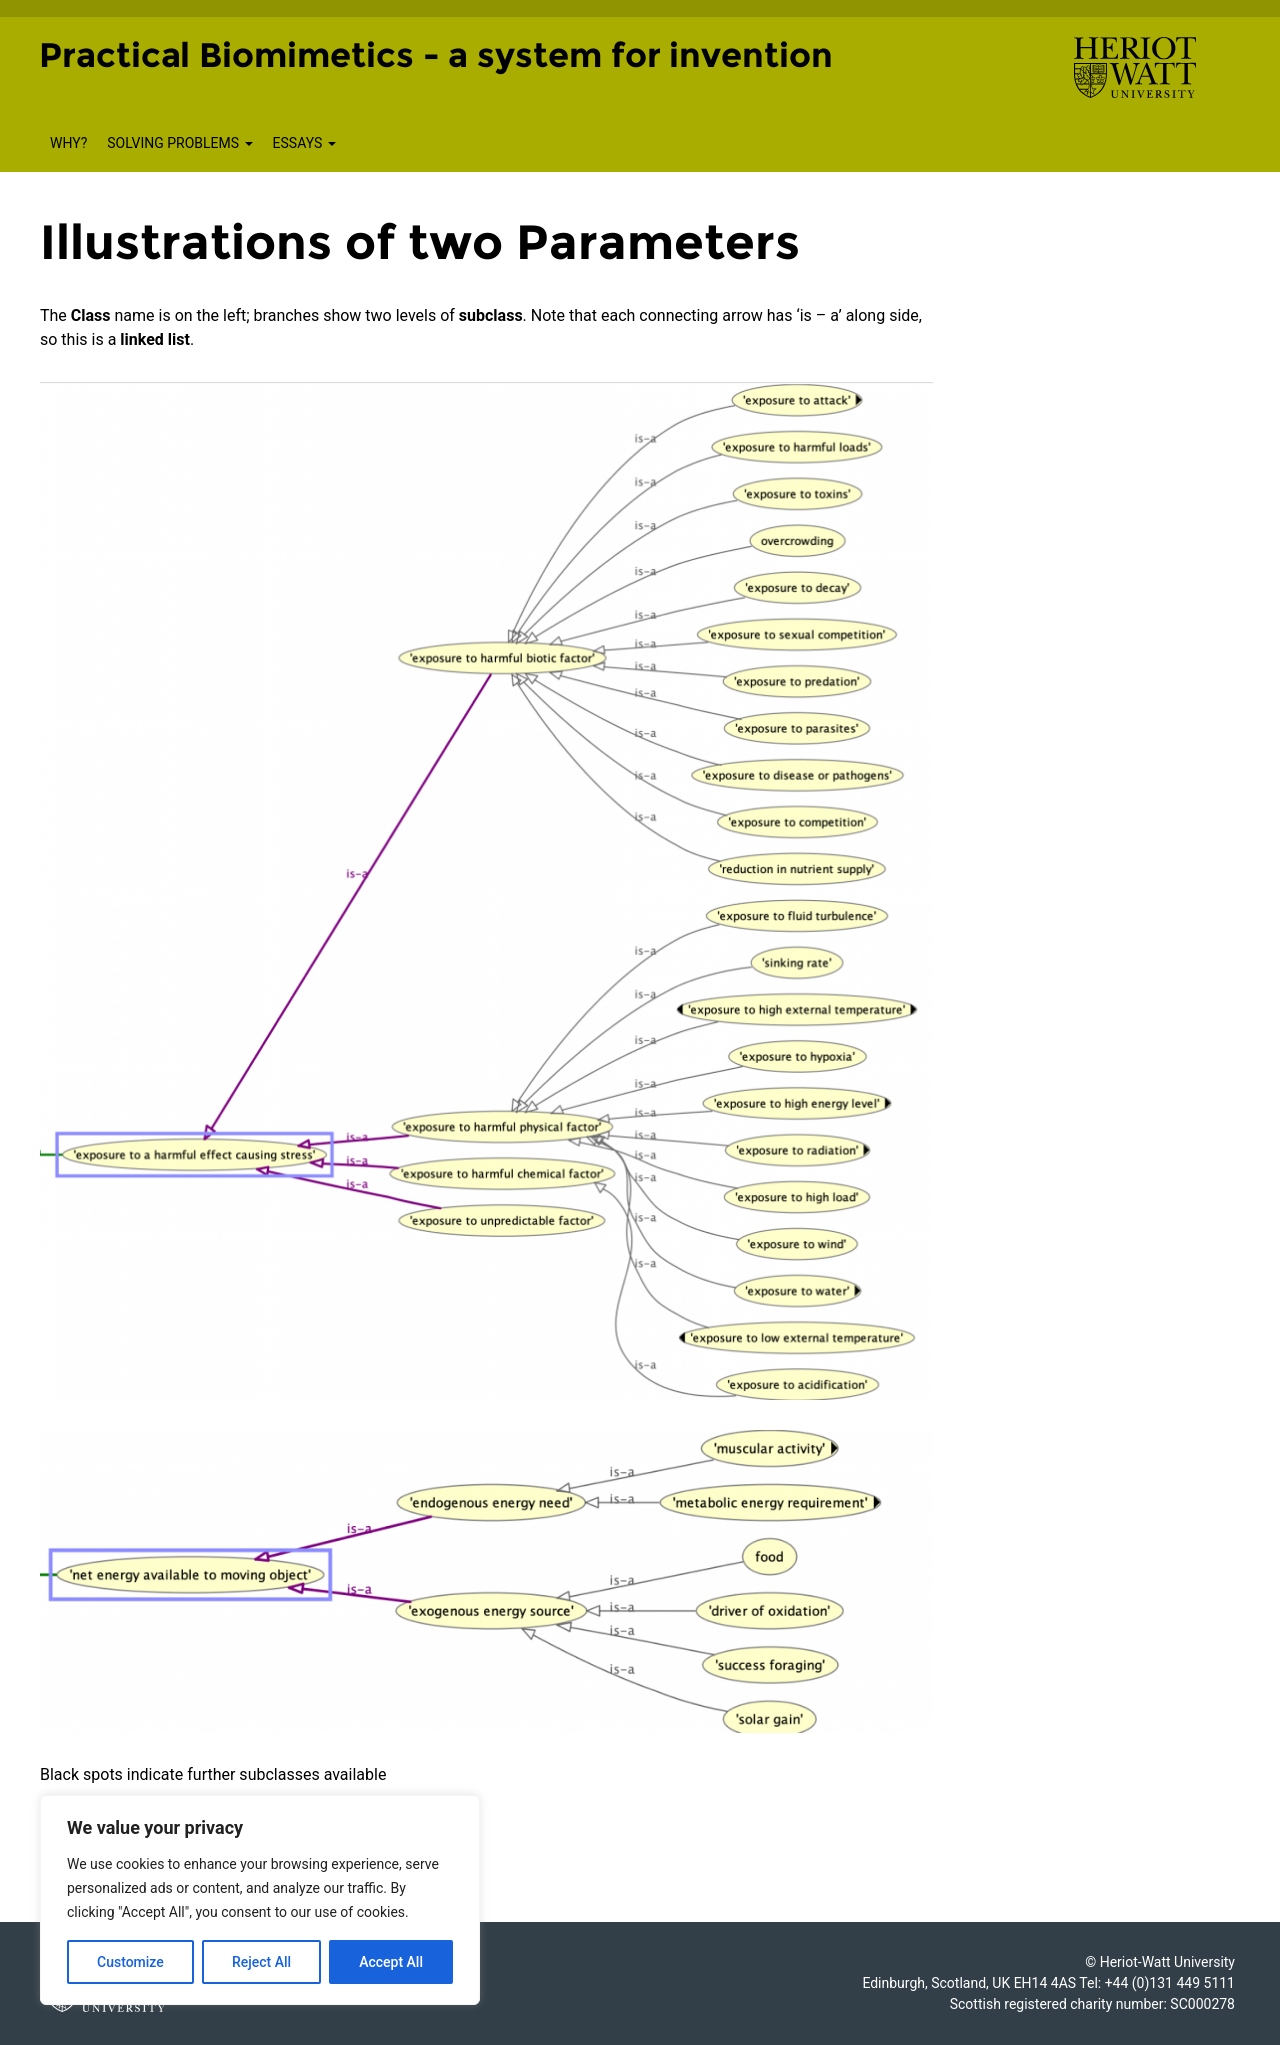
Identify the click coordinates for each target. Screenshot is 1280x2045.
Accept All (391, 1962)
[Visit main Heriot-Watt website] (1135, 66)
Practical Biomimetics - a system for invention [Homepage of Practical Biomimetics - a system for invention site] (436, 55)
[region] (260, 1900)
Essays (304, 143)
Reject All (261, 1962)
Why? (68, 143)
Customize (130, 1962)
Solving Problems (179, 143)
